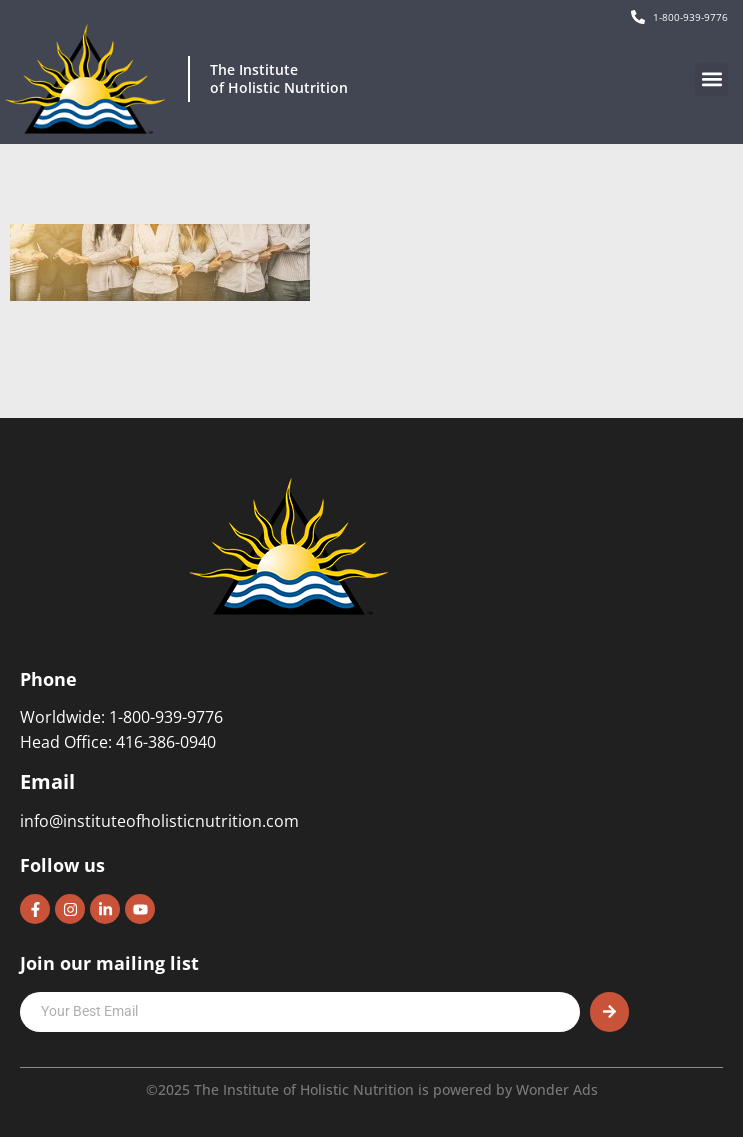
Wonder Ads (557, 1089)
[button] (711, 79)
